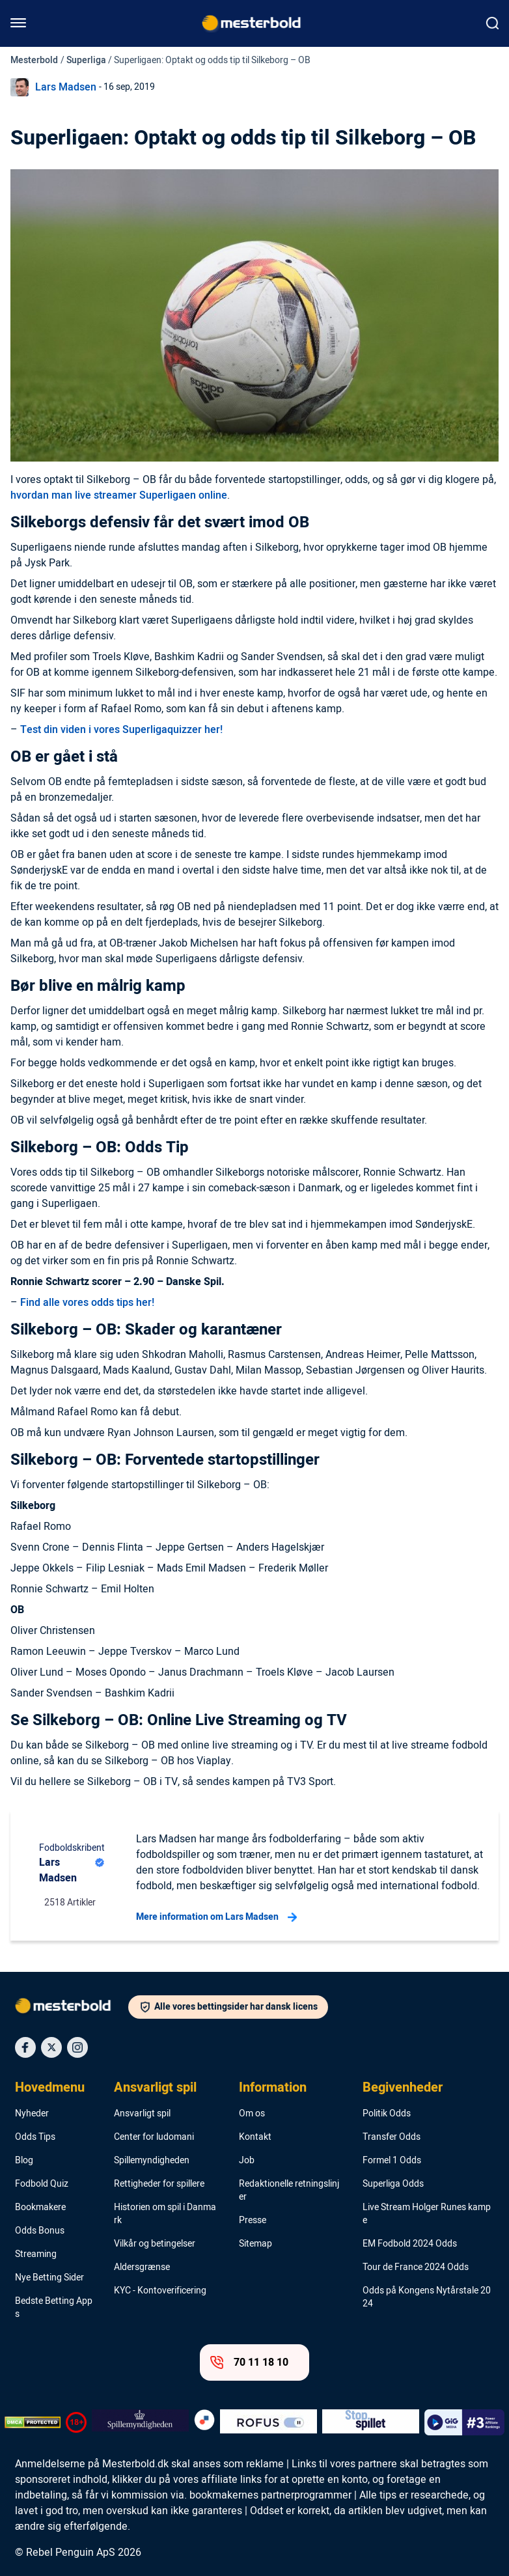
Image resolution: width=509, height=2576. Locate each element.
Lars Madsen (65, 87)
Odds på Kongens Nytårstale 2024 (427, 2297)
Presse (252, 2220)
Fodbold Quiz (41, 2184)
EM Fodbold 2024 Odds (410, 2244)
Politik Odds (387, 2113)
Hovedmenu (50, 2088)
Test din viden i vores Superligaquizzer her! (121, 730)
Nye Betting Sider (49, 2277)
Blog (24, 2160)
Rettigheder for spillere (159, 2184)
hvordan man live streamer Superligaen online (118, 495)
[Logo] (71, 2008)
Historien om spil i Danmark (165, 2214)
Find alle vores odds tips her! (87, 1302)
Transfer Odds (391, 2137)
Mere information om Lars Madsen (216, 1917)
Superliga (86, 60)
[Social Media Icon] (25, 2047)
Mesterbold (34, 60)
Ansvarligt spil (155, 2088)
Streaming (36, 2254)
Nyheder (32, 2113)
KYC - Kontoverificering (160, 2290)
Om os (252, 2113)
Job (247, 2160)
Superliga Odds (393, 2184)
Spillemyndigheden (151, 2160)
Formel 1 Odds (392, 2160)
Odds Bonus (39, 2230)
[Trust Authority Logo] (140, 2422)
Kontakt (255, 2137)
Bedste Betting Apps (53, 2308)
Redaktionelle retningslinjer (289, 2191)
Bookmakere (40, 2207)
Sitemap (255, 2244)
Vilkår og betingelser (154, 2244)
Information (273, 2088)
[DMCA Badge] (33, 2422)
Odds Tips (35, 2137)
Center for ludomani (154, 2137)
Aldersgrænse (142, 2267)
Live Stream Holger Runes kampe (427, 2214)
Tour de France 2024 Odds (416, 2267)
